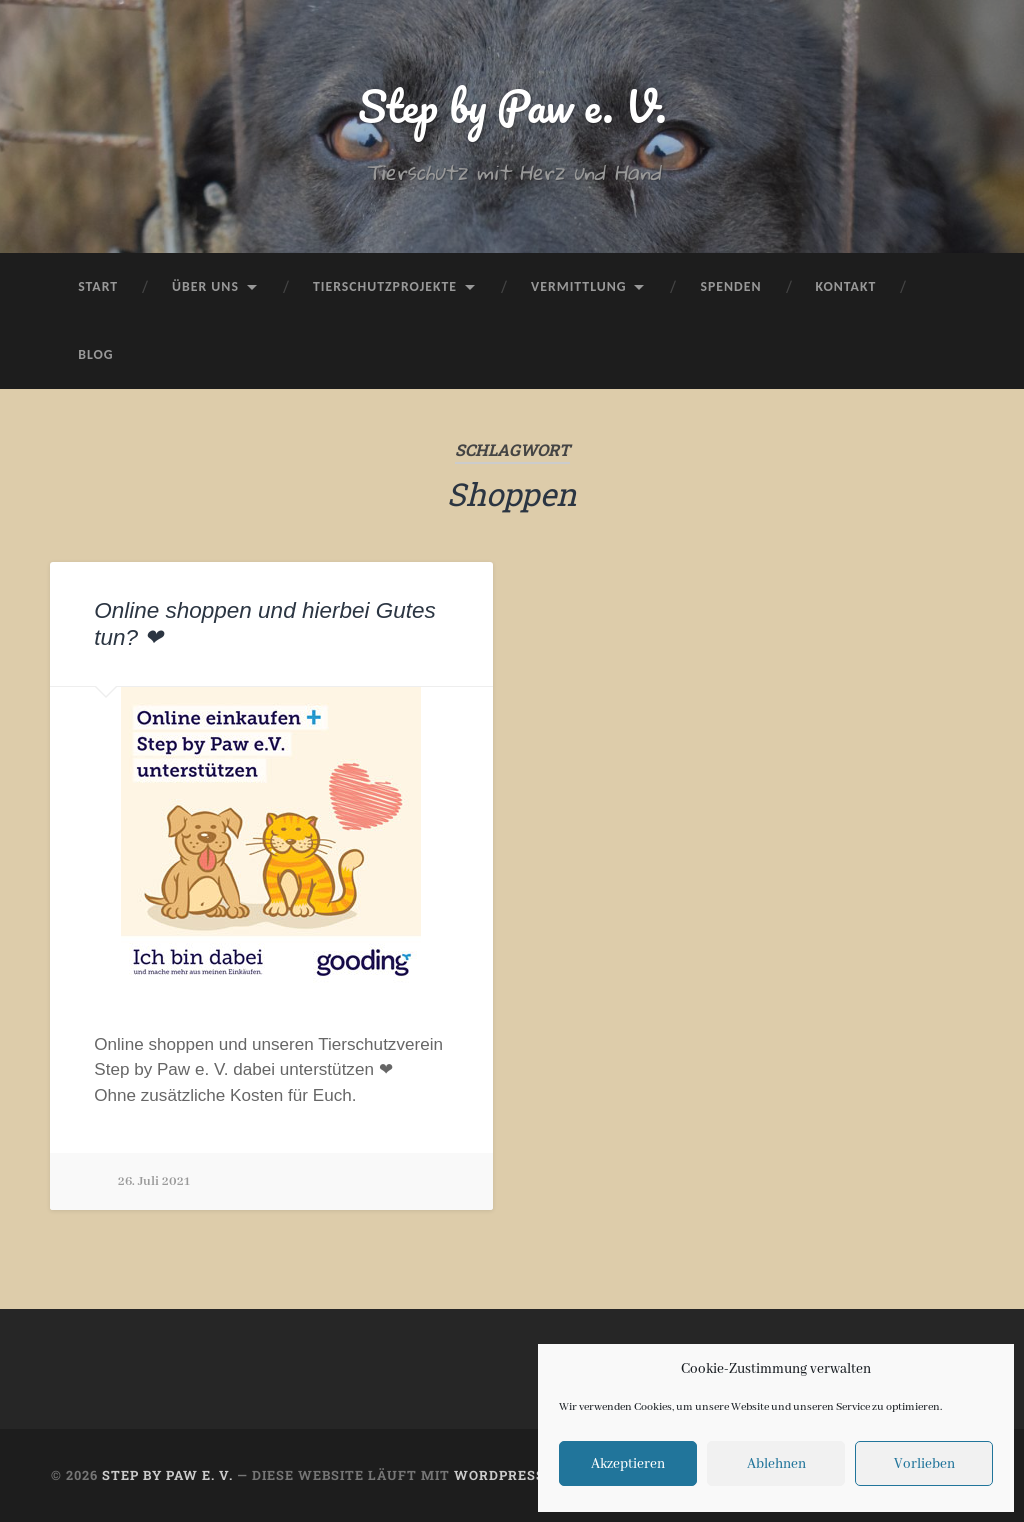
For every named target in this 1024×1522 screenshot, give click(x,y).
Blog (95, 354)
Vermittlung (578, 286)
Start (98, 286)
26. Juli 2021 (154, 1181)
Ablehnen (776, 1464)
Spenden (730, 286)
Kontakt (846, 286)
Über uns (205, 286)
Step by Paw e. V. (512, 105)
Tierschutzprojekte (385, 286)
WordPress (499, 1475)
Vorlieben (924, 1464)
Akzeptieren (628, 1464)
